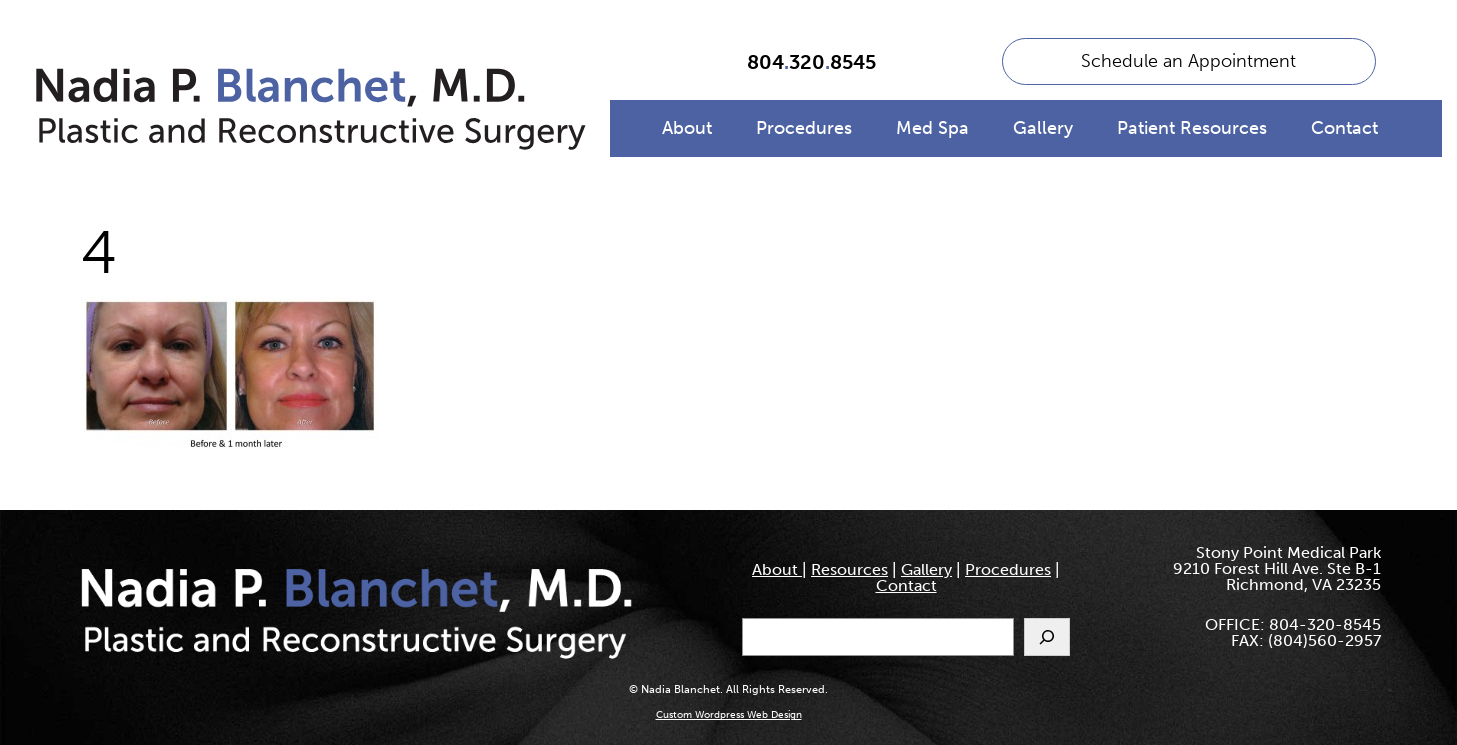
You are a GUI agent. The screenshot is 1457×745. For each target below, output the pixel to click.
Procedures (804, 128)
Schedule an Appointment (1188, 61)
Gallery (1043, 128)
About (687, 128)
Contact (1344, 128)
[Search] (1047, 637)
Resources (849, 569)
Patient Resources (1192, 128)
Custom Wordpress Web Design (729, 715)
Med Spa (932, 128)
